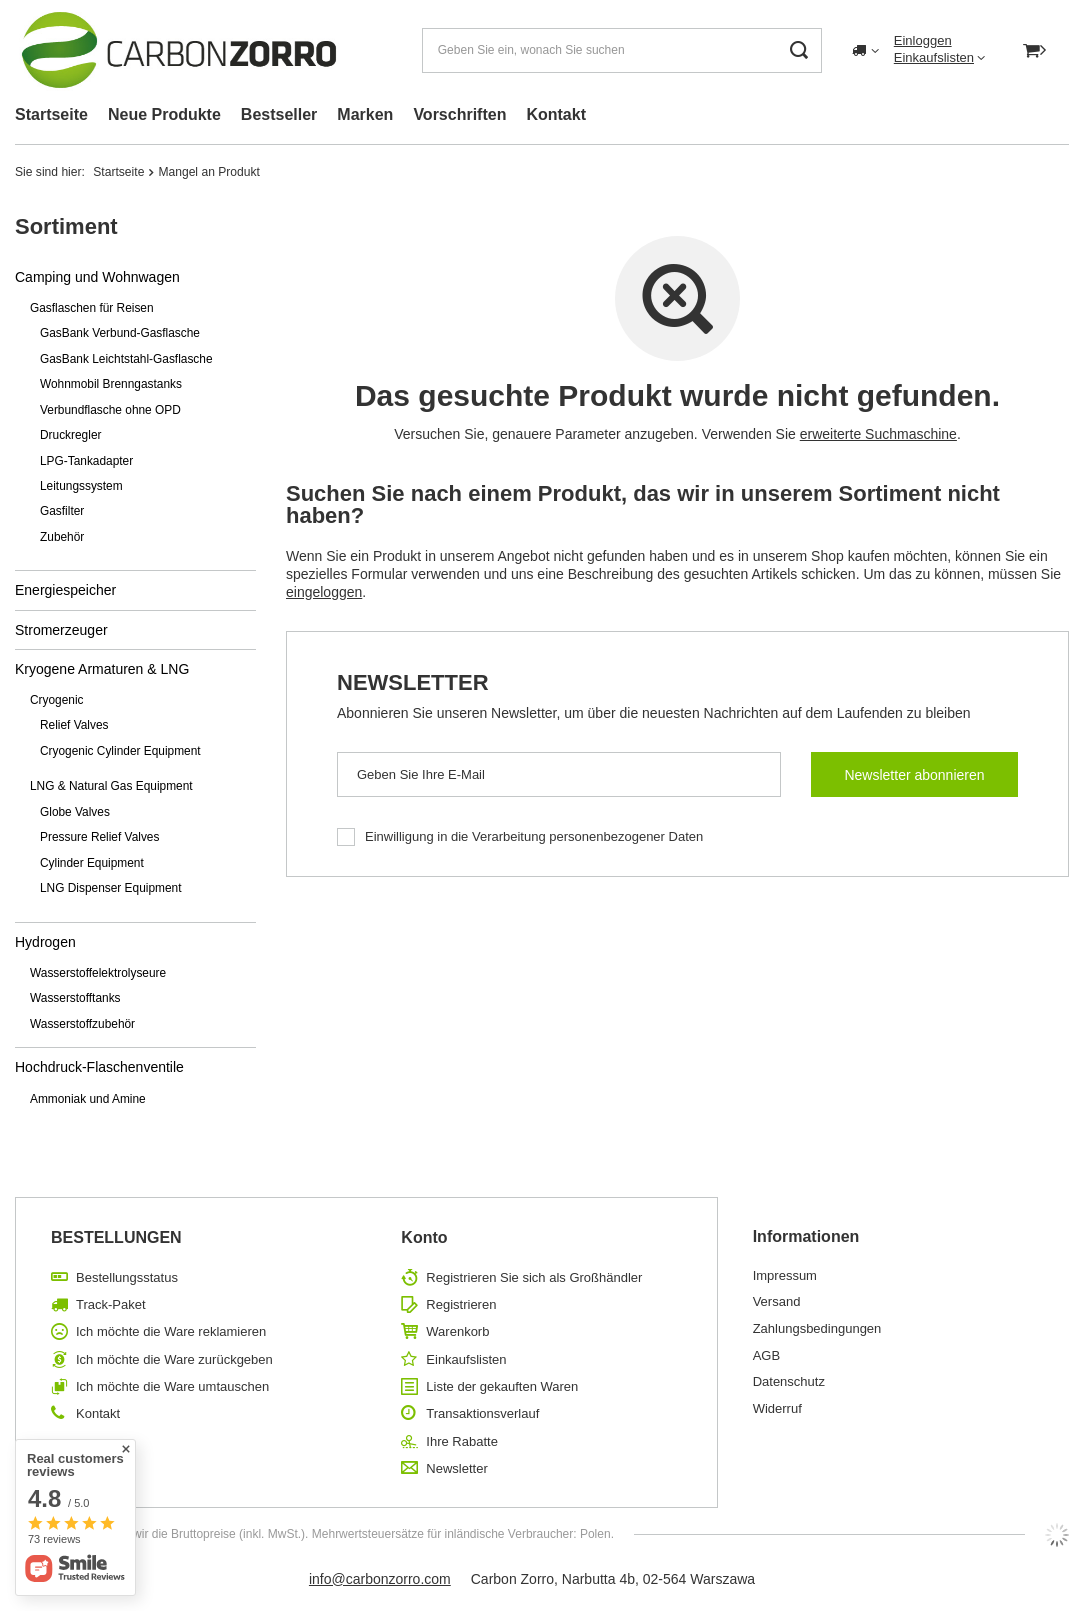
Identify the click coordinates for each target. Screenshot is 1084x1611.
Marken (365, 114)
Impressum (785, 1275)
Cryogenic (57, 700)
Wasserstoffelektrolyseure (98, 973)
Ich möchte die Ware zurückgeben (174, 1359)
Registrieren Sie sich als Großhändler (534, 1277)
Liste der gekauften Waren (502, 1386)
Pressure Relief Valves (99, 837)
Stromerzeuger (61, 630)
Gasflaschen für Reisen (92, 308)
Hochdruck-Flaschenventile (99, 1067)
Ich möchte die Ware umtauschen (172, 1386)
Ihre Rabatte (462, 1441)
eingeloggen (324, 592)
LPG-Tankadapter (86, 461)
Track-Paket (111, 1304)
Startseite (51, 114)
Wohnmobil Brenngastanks (111, 384)
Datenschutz (789, 1381)
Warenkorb (457, 1331)
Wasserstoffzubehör (82, 1024)
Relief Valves (74, 725)
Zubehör (62, 537)
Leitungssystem (81, 486)
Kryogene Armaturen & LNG (102, 669)
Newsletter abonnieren (914, 775)
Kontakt (556, 114)
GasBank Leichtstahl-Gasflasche (126, 359)
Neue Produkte (164, 114)
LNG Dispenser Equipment (110, 888)
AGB (766, 1355)
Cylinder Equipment (92, 863)
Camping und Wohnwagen (97, 277)
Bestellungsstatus (127, 1277)
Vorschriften (459, 114)
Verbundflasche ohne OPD (110, 410)
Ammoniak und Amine (88, 1099)
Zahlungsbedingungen (817, 1328)
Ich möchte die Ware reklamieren (171, 1331)
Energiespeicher (65, 590)
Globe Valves (75, 812)
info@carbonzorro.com (380, 1579)
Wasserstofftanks (75, 998)
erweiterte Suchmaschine (878, 434)
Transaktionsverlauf (482, 1413)
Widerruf (777, 1408)
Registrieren (461, 1304)
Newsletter (413, 682)
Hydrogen (45, 942)
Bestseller (279, 114)
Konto (424, 1237)
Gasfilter (62, 511)
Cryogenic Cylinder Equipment (120, 751)
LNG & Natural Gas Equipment (111, 786)
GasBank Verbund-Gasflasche (120, 333)
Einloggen (923, 40)
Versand (777, 1301)
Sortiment (66, 226)
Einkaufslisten (934, 57)
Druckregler (70, 435)
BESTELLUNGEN (116, 1237)
